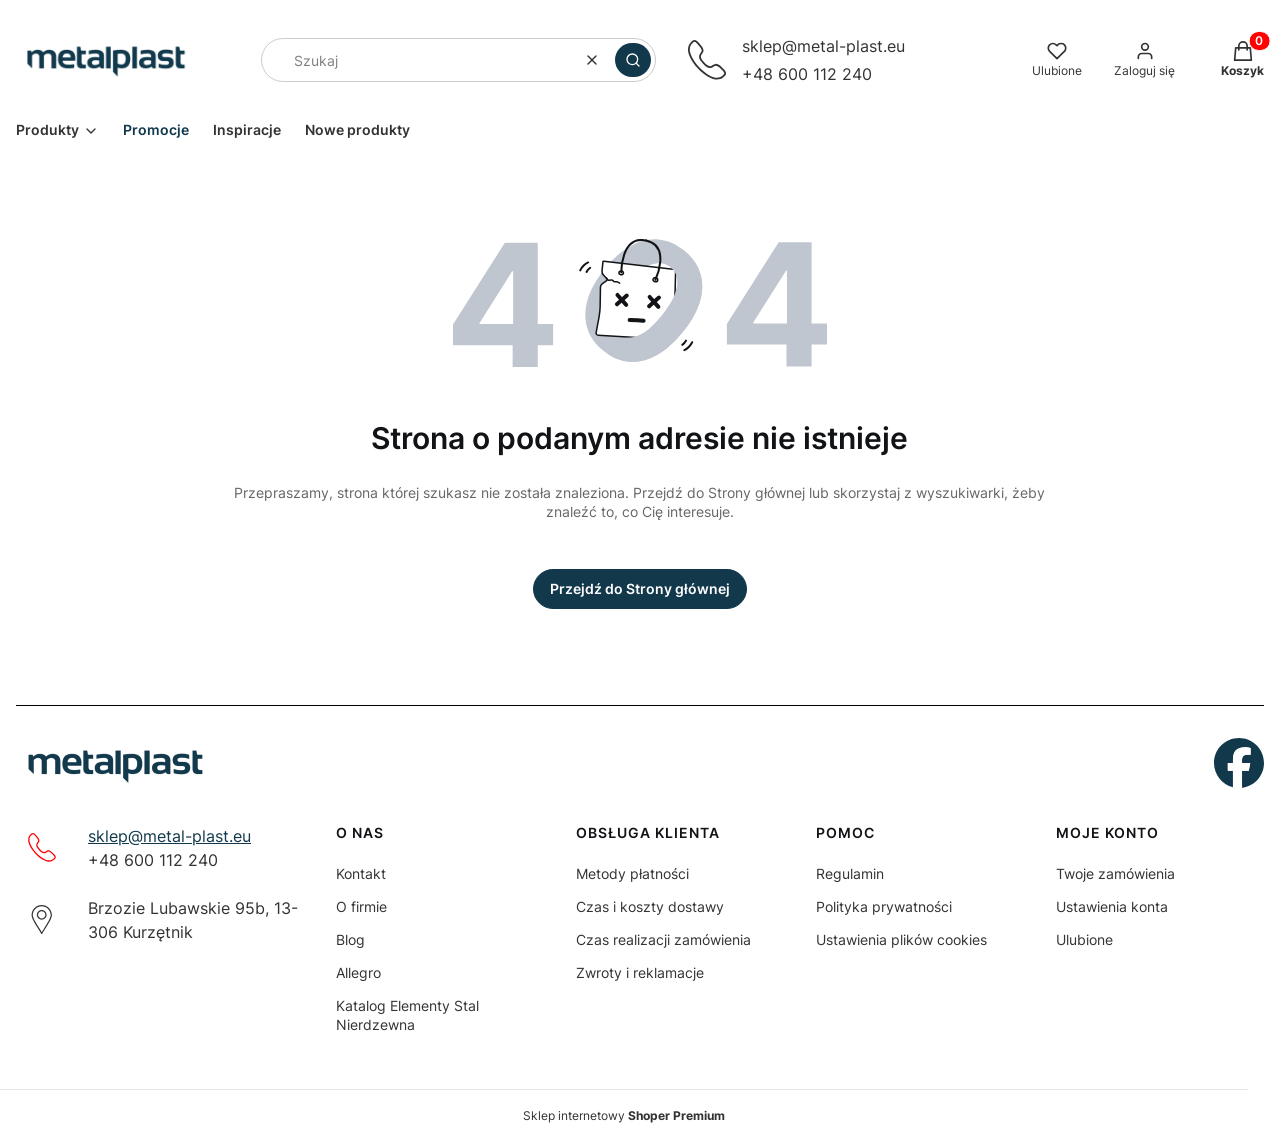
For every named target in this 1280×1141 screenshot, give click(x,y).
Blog (350, 939)
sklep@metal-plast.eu (169, 836)
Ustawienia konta (1112, 906)
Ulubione (1084, 939)
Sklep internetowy (624, 1115)
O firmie (361, 906)
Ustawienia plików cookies (901, 939)
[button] (633, 60)
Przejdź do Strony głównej (640, 588)
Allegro (358, 972)
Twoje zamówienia (1115, 873)
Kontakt (361, 873)
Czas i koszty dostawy (650, 906)
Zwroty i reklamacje (640, 972)
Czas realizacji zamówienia (663, 939)
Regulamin (850, 873)
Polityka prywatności (884, 906)
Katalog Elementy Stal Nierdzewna (407, 1015)
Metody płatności (632, 873)
